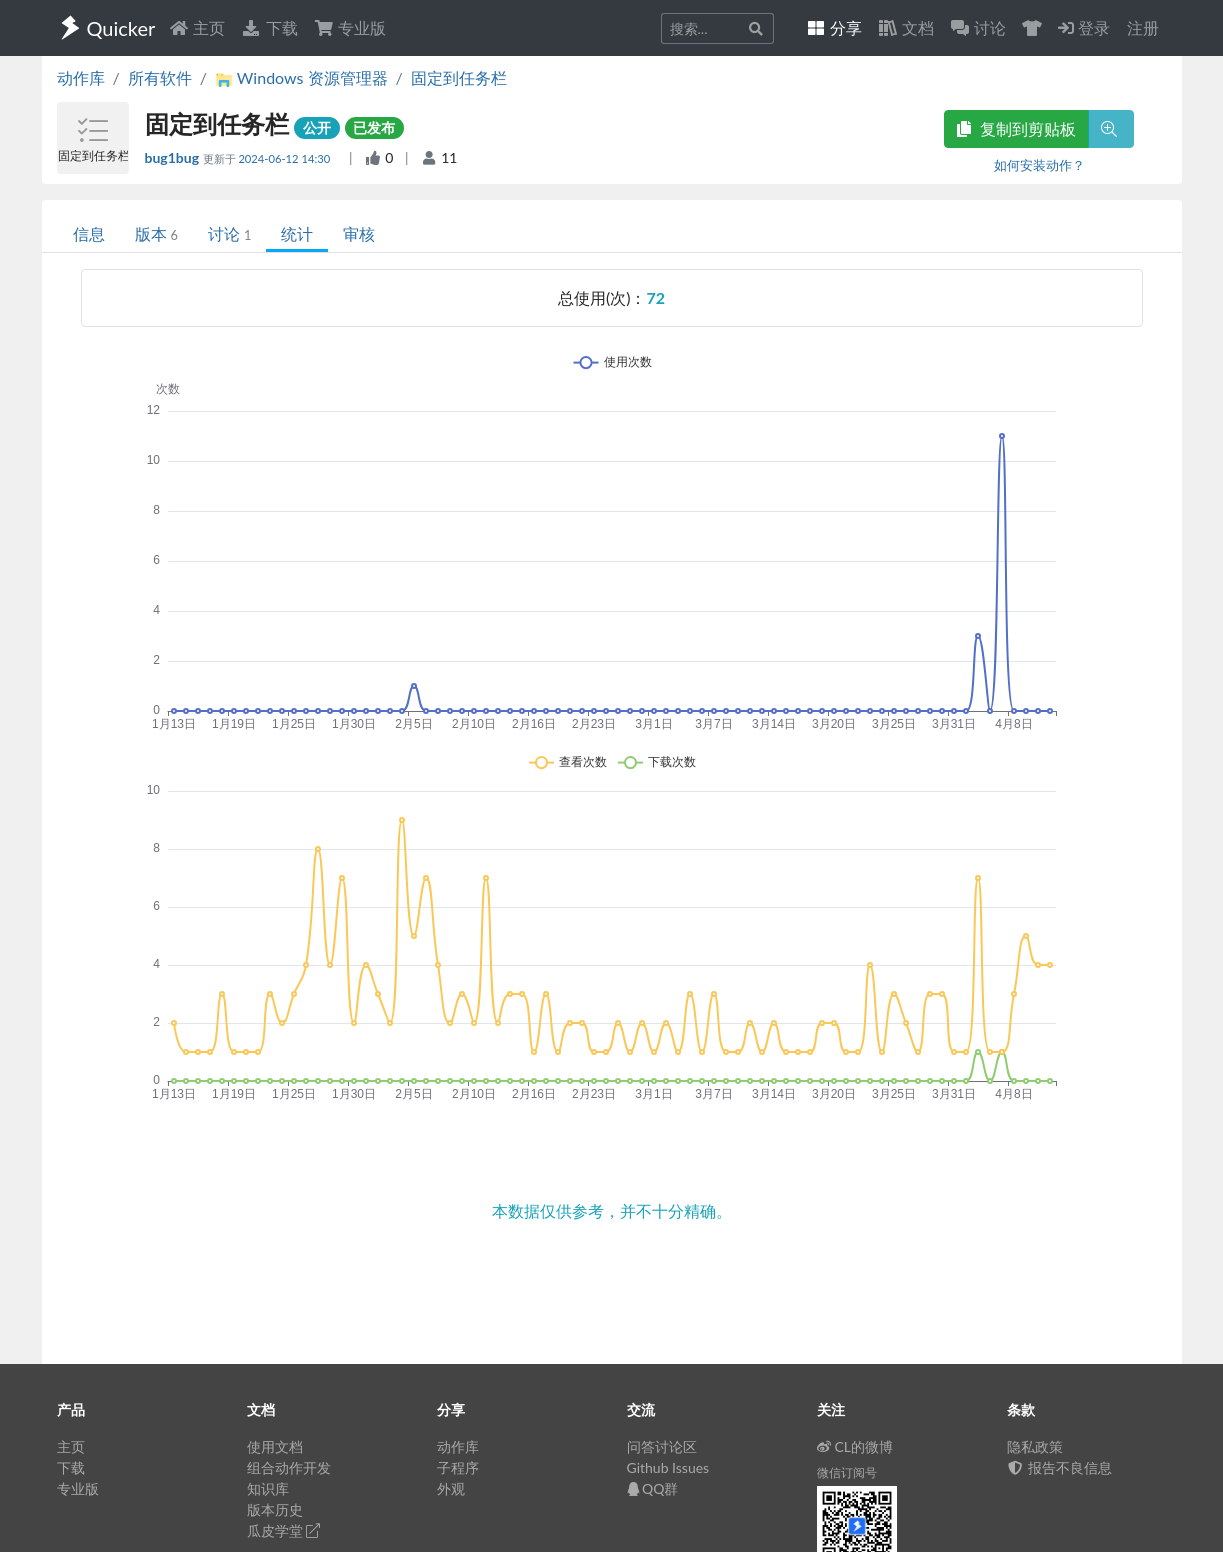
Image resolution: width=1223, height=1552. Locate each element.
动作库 (81, 77)
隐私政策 (1035, 1446)
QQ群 (653, 1488)
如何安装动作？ (1039, 165)
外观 (451, 1488)
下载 (269, 27)
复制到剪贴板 (1016, 128)
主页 (197, 27)
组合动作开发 (289, 1467)
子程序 (458, 1467)
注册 (1143, 27)
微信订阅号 (847, 1472)
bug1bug (174, 157)
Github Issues (668, 1467)
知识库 (268, 1488)
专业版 (350, 27)
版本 (156, 233)
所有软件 (160, 77)
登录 (1084, 27)
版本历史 (275, 1509)
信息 (89, 233)
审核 (359, 233)
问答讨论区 (662, 1446)
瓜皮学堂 (284, 1530)
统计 (297, 233)
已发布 (374, 127)
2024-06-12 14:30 (285, 158)
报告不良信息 (1060, 1467)
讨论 (229, 233)
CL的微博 (855, 1446)
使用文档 (275, 1446)
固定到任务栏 (459, 77)
